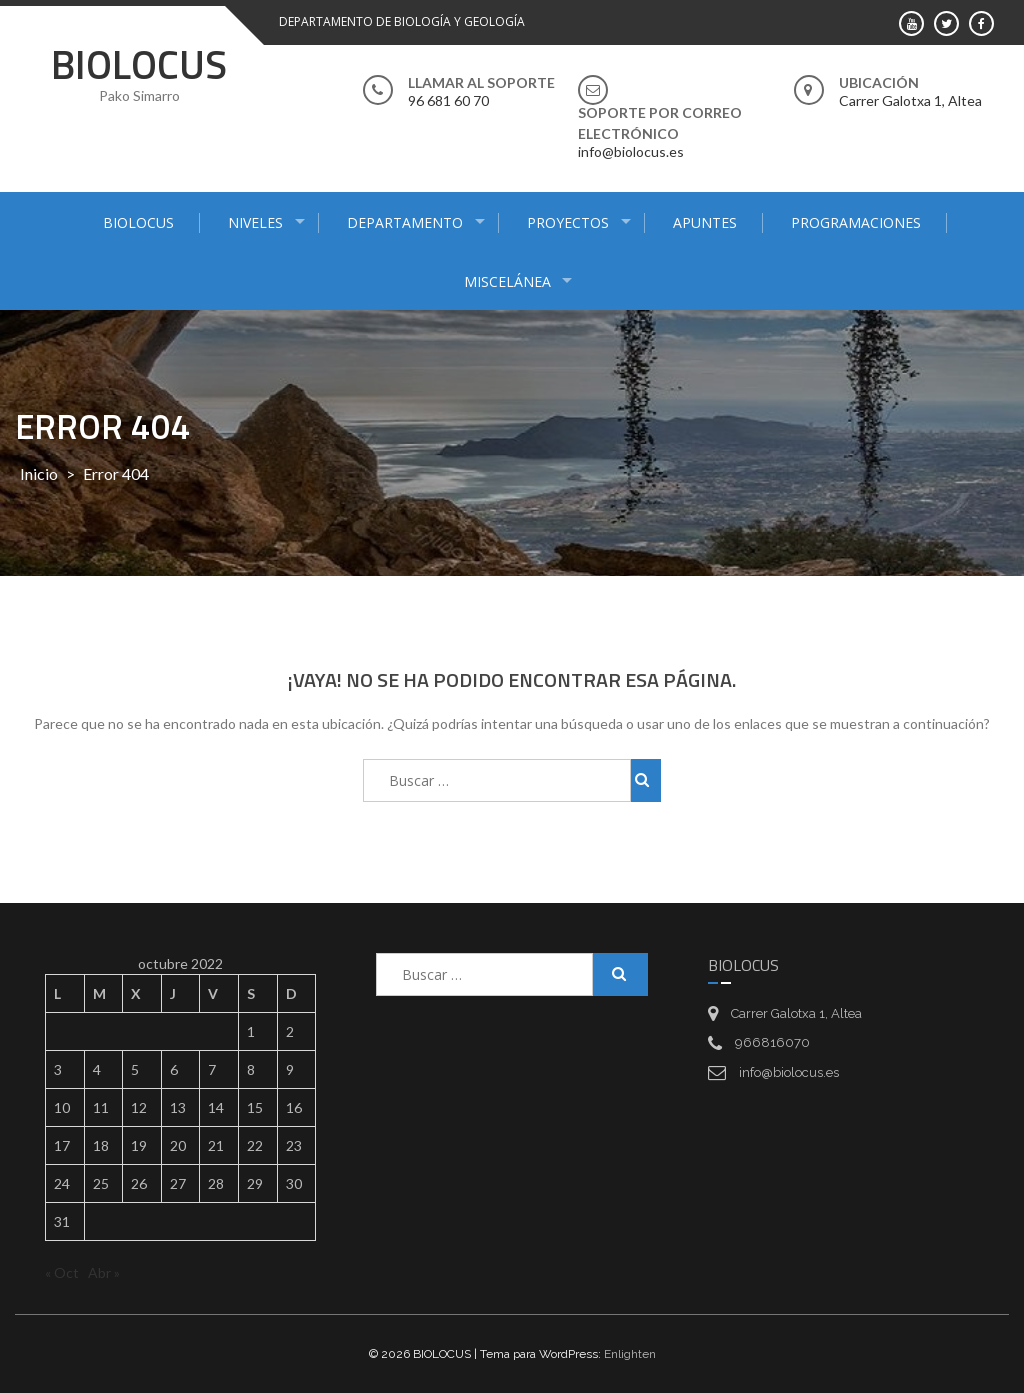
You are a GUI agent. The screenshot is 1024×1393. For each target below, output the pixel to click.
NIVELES (255, 222)
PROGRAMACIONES (856, 222)
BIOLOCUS (139, 64)
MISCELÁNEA (507, 281)
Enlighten (630, 1354)
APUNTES (705, 222)
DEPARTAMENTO (405, 222)
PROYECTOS (568, 222)
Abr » (104, 1272)
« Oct (62, 1272)
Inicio (39, 473)
